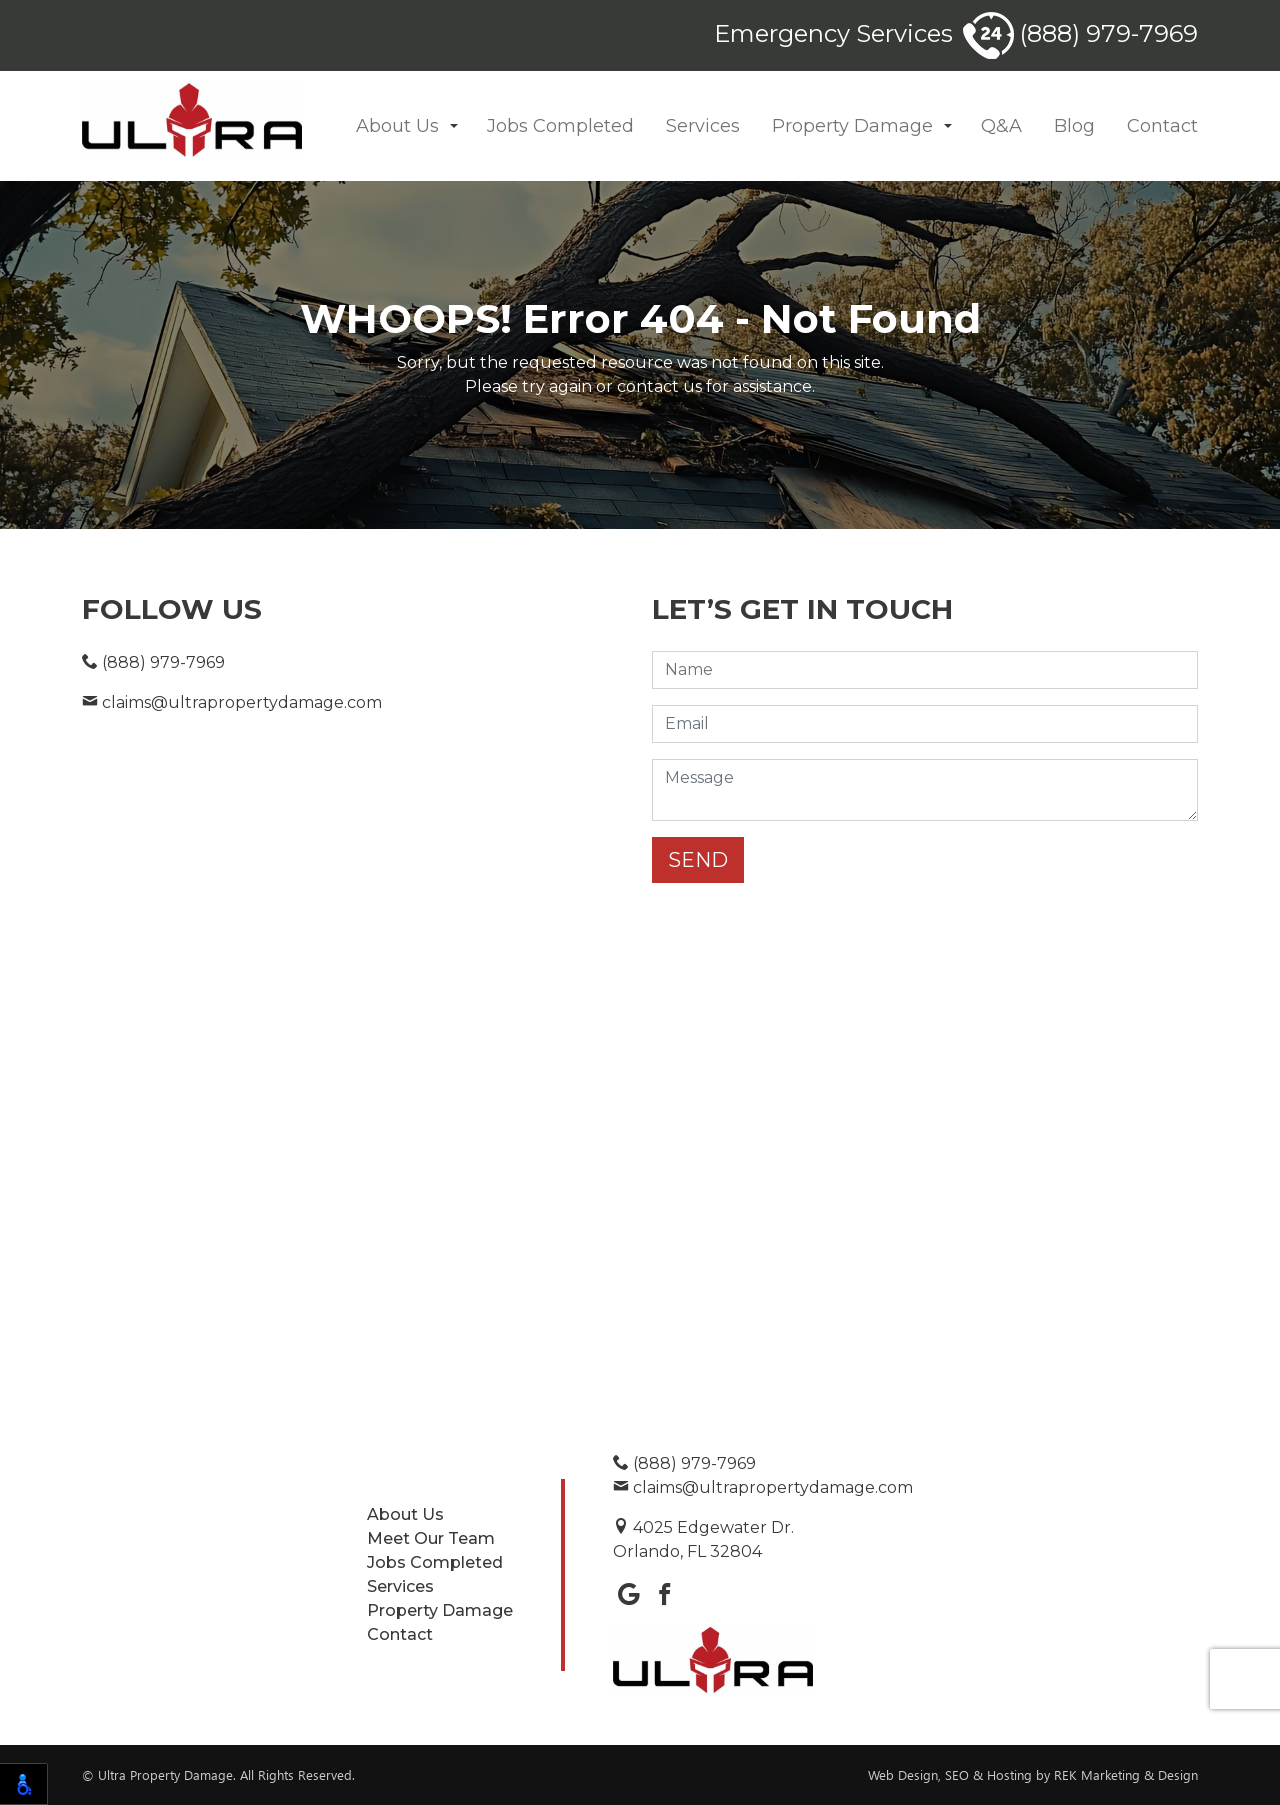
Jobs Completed (560, 126)
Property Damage (852, 126)
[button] (454, 126)
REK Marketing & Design (1126, 1774)
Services (703, 126)
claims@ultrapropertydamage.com (232, 702)
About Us (397, 126)
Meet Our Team (431, 1538)
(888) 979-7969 (1080, 33)
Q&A (1001, 126)
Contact (1162, 126)
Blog (1074, 126)
